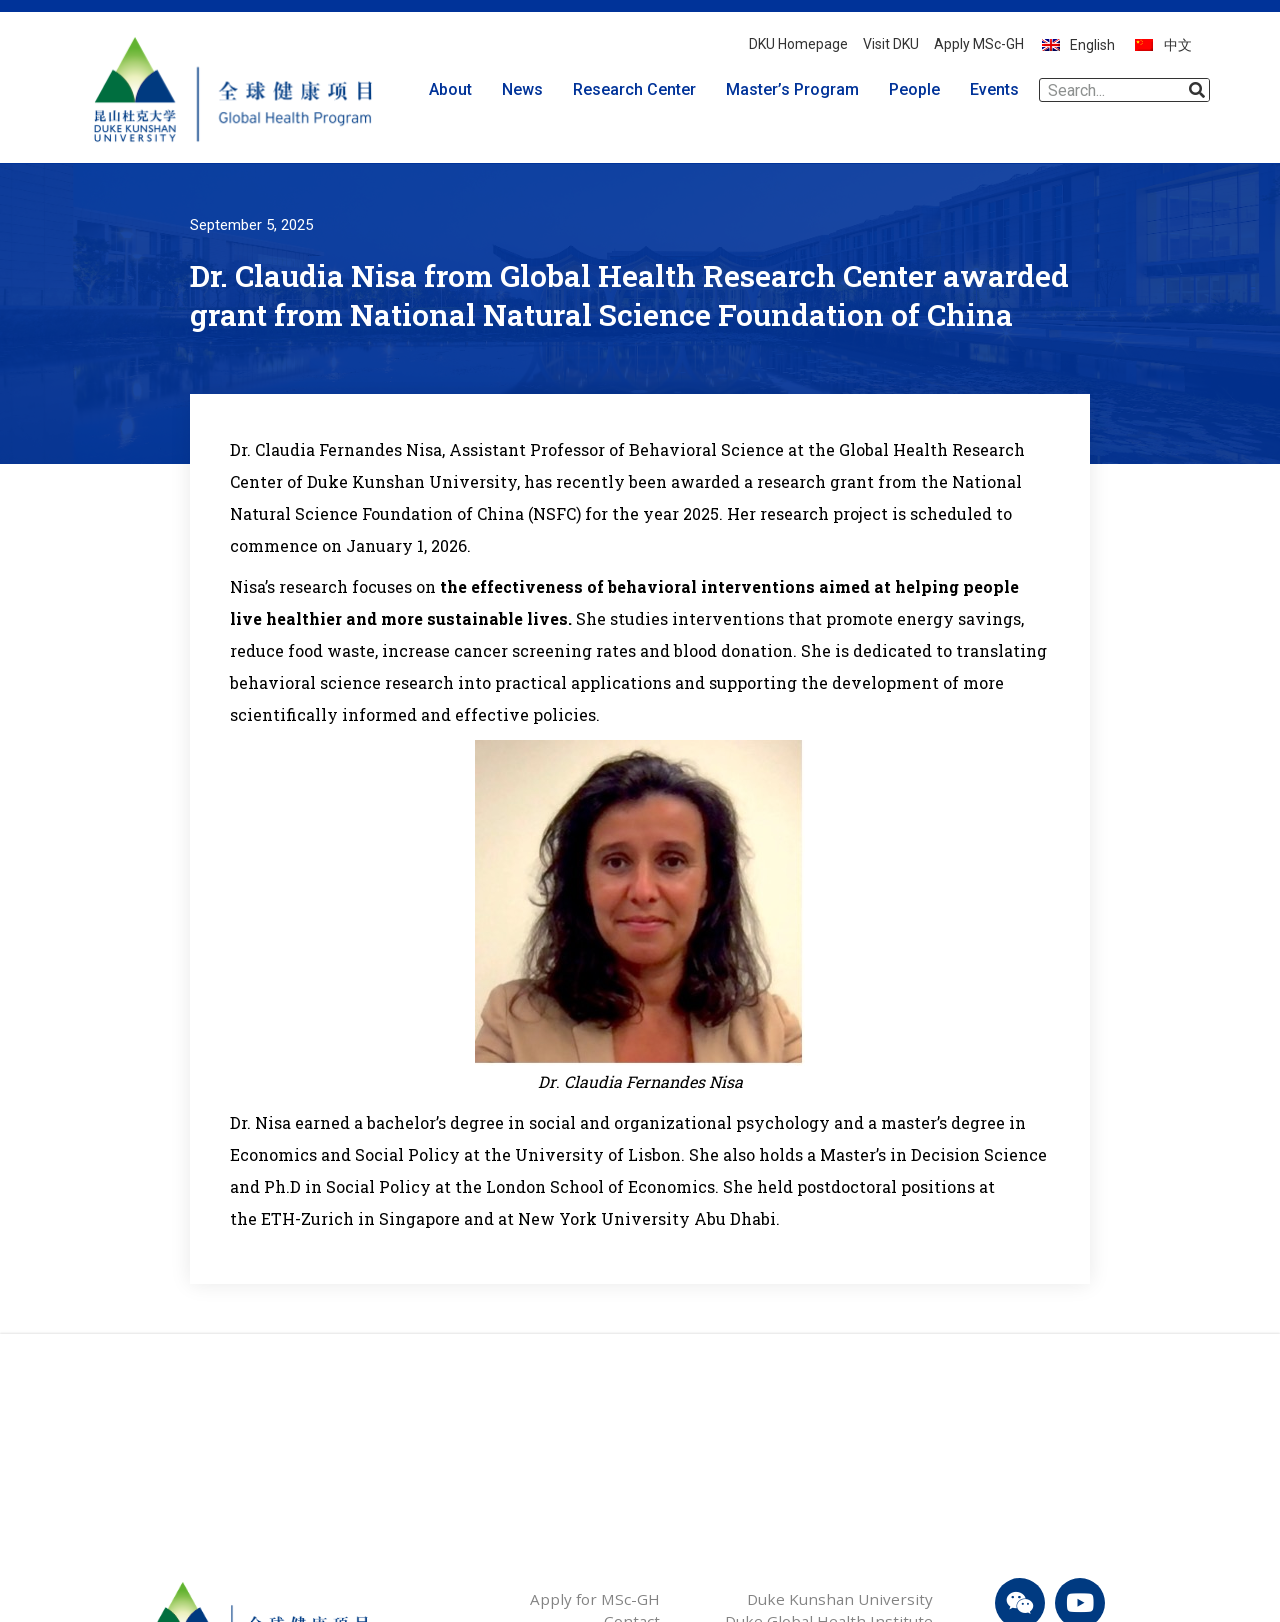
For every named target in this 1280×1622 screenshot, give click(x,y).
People (919, 90)
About (455, 90)
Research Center (639, 90)
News (527, 90)
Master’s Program (797, 90)
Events (999, 90)
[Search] (1197, 90)
